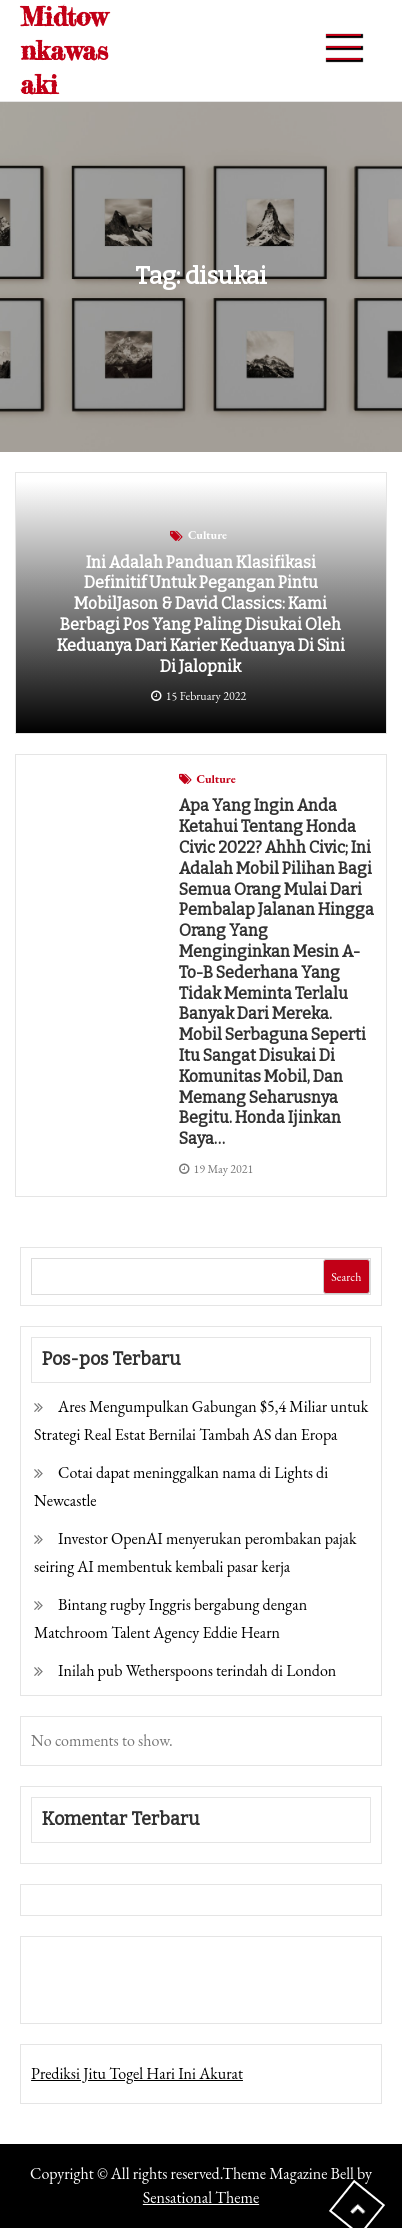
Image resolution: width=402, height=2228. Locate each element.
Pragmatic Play (76, 1993)
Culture (207, 535)
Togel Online (165, 1993)
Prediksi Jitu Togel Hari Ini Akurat (137, 2073)
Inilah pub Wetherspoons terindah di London (197, 1670)
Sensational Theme (201, 2197)
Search (346, 1277)
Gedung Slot (69, 1965)
